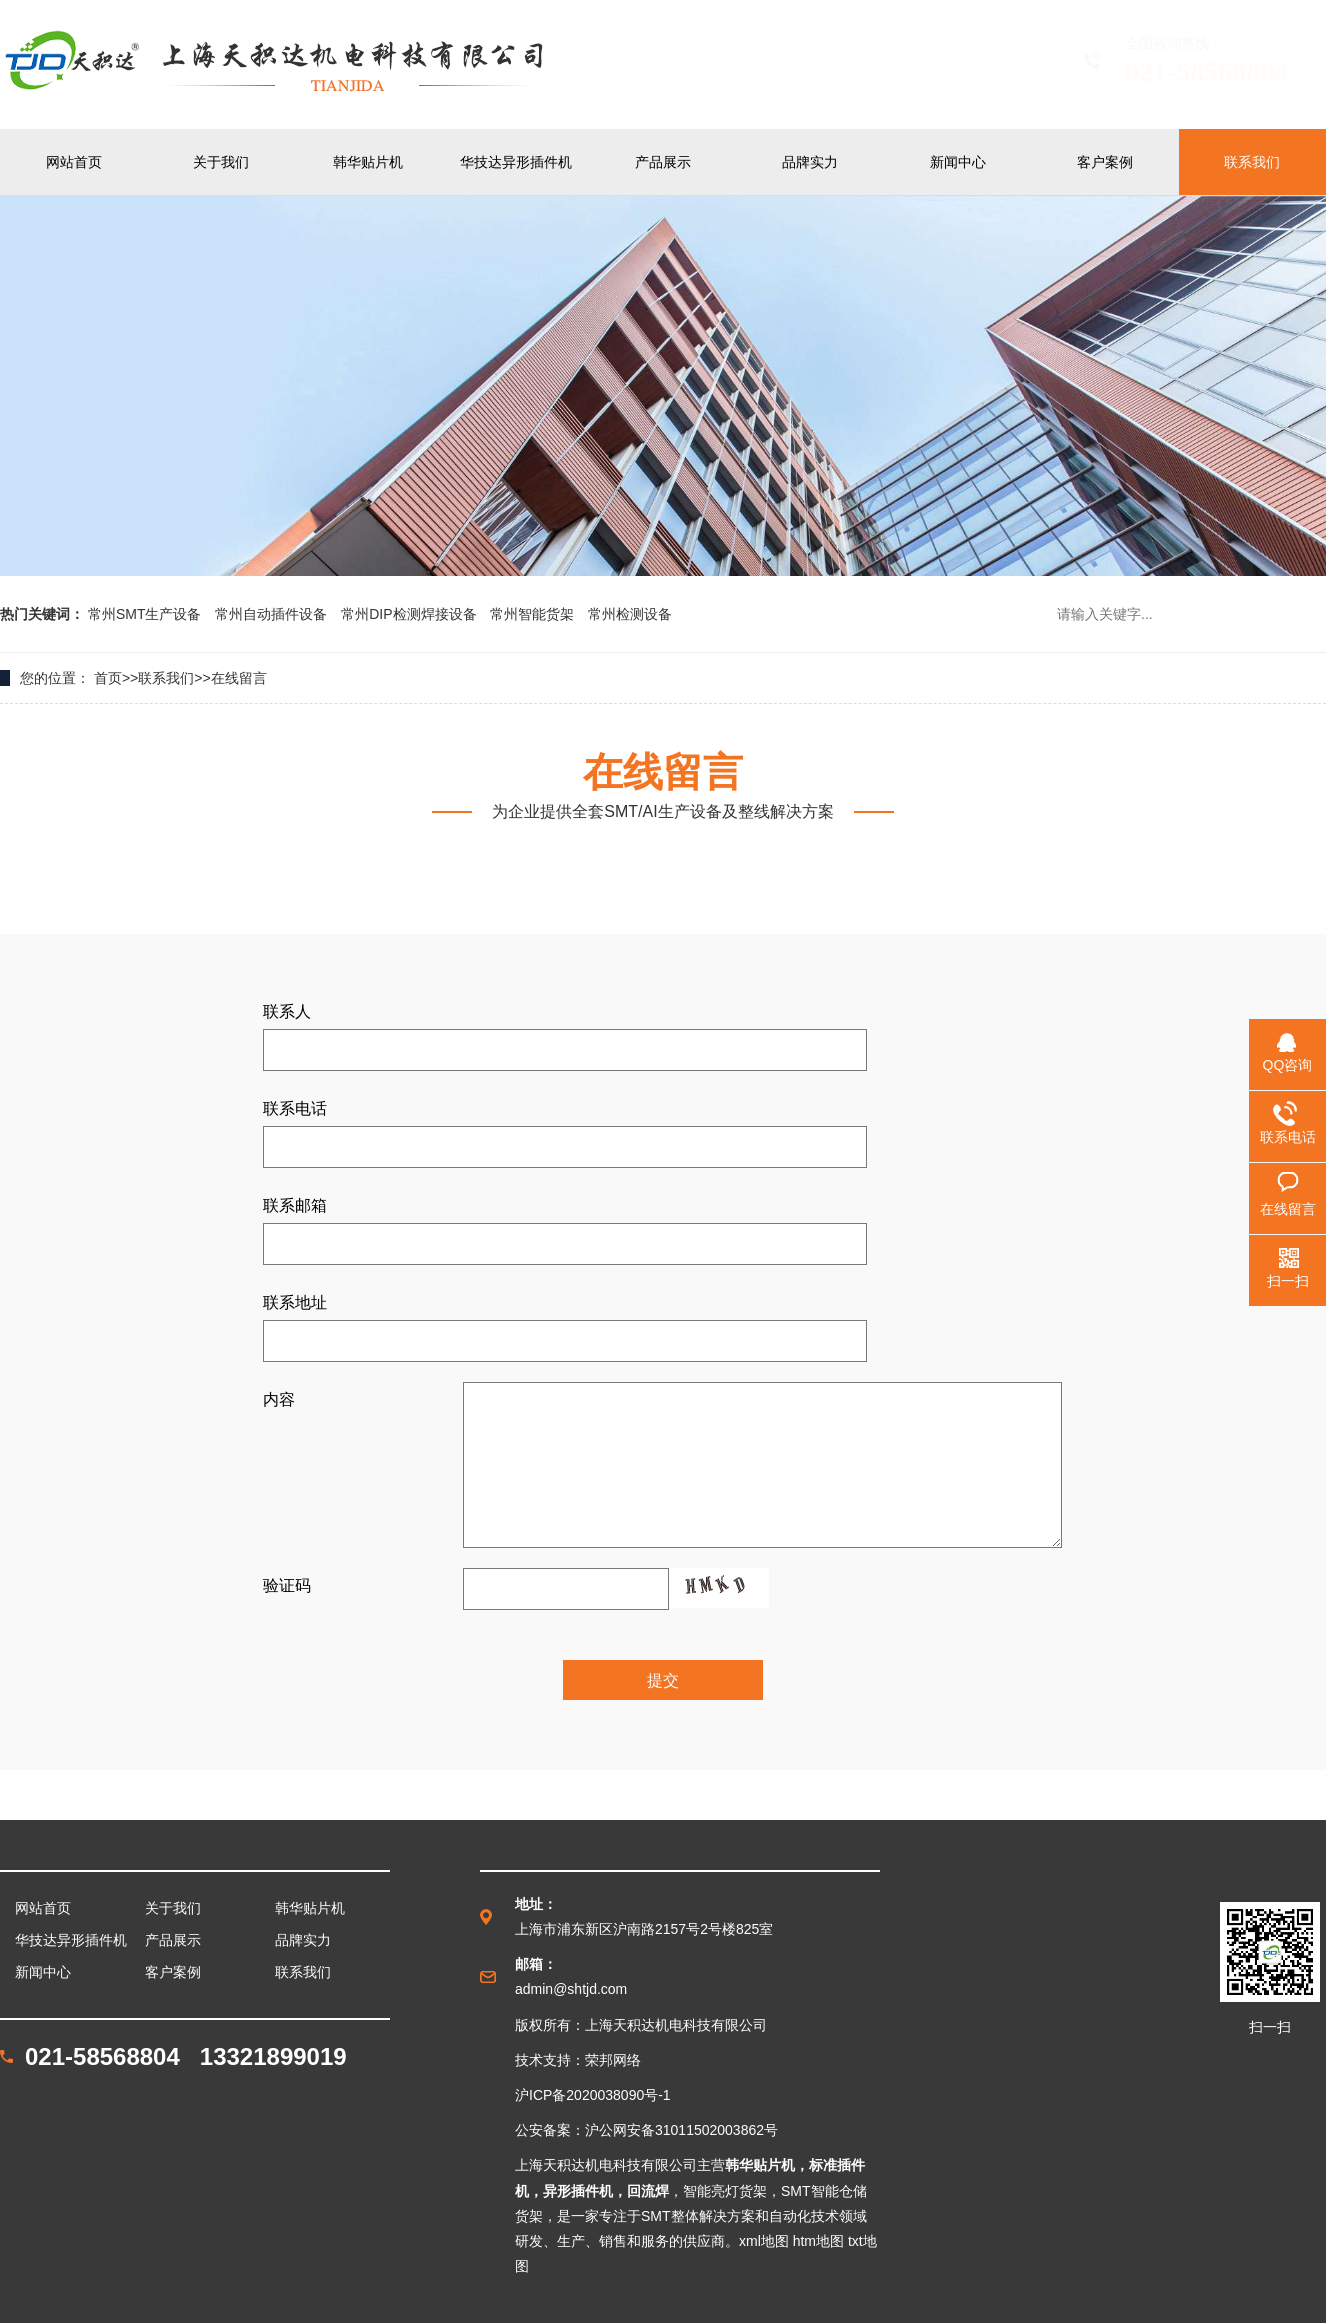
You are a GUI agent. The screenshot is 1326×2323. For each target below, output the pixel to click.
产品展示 (663, 162)
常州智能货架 (534, 614)
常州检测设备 (630, 614)
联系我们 (1252, 162)
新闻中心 (958, 162)
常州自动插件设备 (273, 614)
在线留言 (239, 678)
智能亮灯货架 (725, 2191)
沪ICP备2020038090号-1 (593, 2095)
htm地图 (818, 2241)
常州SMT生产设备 (146, 614)
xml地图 (764, 2241)
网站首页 (74, 162)
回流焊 (648, 2191)
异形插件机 (578, 2191)
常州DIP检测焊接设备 (410, 614)
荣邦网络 (613, 2060)
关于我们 (221, 162)
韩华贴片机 (368, 162)
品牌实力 (810, 162)
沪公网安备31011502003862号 (681, 2130)
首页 (108, 678)
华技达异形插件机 (516, 162)
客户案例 (1105, 162)
